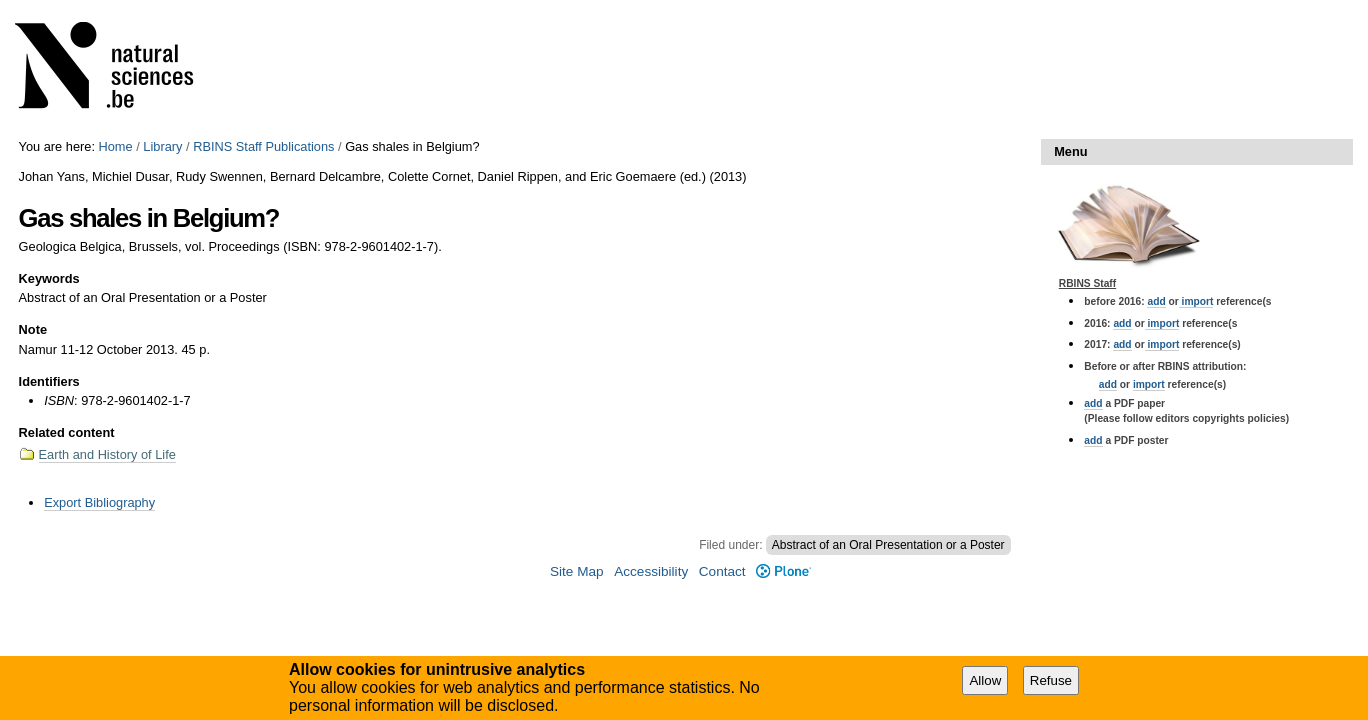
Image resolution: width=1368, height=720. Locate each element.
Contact (722, 571)
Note (33, 329)
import (1196, 301)
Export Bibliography (99, 502)
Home (116, 146)
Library (162, 146)
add (1156, 301)
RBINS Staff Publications (263, 146)
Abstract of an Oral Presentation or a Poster (888, 545)
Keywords (49, 278)
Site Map (577, 571)
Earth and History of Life (107, 454)
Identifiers (49, 381)
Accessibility (651, 571)
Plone (783, 571)
